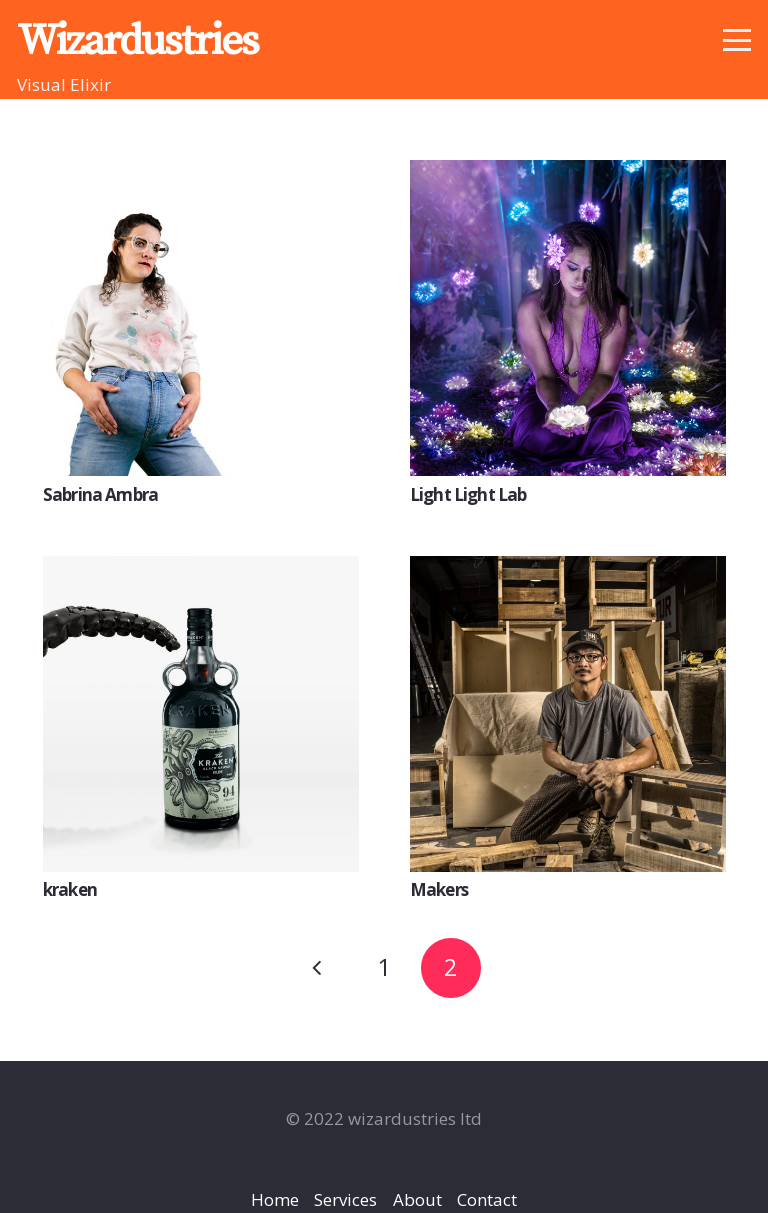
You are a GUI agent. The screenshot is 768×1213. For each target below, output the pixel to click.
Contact (487, 1199)
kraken (70, 889)
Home (275, 1199)
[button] (736, 40)
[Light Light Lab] (568, 318)
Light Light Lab (468, 493)
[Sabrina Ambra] (201, 318)
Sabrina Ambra (100, 493)
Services (345, 1199)
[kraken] (201, 714)
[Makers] (568, 714)
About (417, 1199)
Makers (439, 889)
